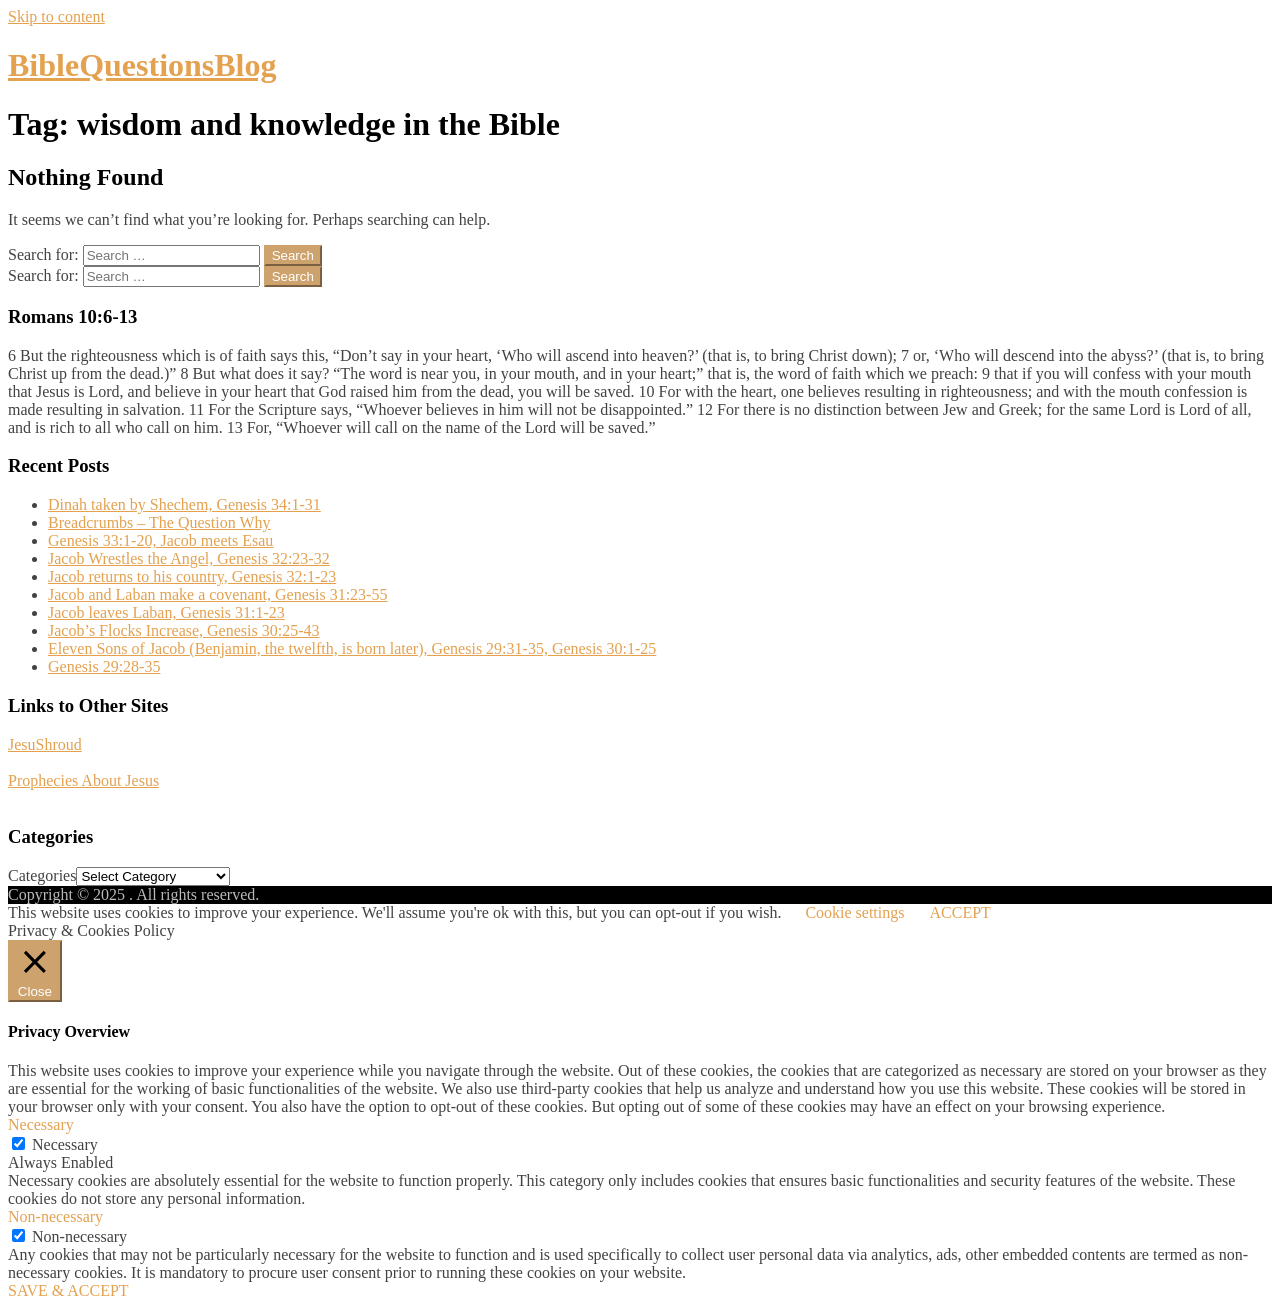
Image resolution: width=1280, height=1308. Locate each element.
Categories (42, 875)
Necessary (65, 1144)
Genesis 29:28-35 (104, 666)
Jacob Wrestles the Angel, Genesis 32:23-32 (189, 558)
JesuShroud (45, 744)
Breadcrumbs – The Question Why (159, 522)
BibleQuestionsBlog (142, 65)
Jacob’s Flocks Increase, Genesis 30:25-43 (184, 630)
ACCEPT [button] (959, 912)
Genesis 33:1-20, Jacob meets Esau (160, 540)
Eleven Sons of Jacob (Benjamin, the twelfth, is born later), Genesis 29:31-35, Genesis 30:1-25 (352, 648)
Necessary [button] (41, 1124)
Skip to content (56, 16)
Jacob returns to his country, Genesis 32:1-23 (192, 576)
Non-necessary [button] (55, 1216)
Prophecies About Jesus (83, 780)
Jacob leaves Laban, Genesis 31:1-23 (166, 612)
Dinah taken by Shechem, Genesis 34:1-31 (184, 504)
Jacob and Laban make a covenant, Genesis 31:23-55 (217, 594)
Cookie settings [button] (854, 912)
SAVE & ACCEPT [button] (68, 1290)
